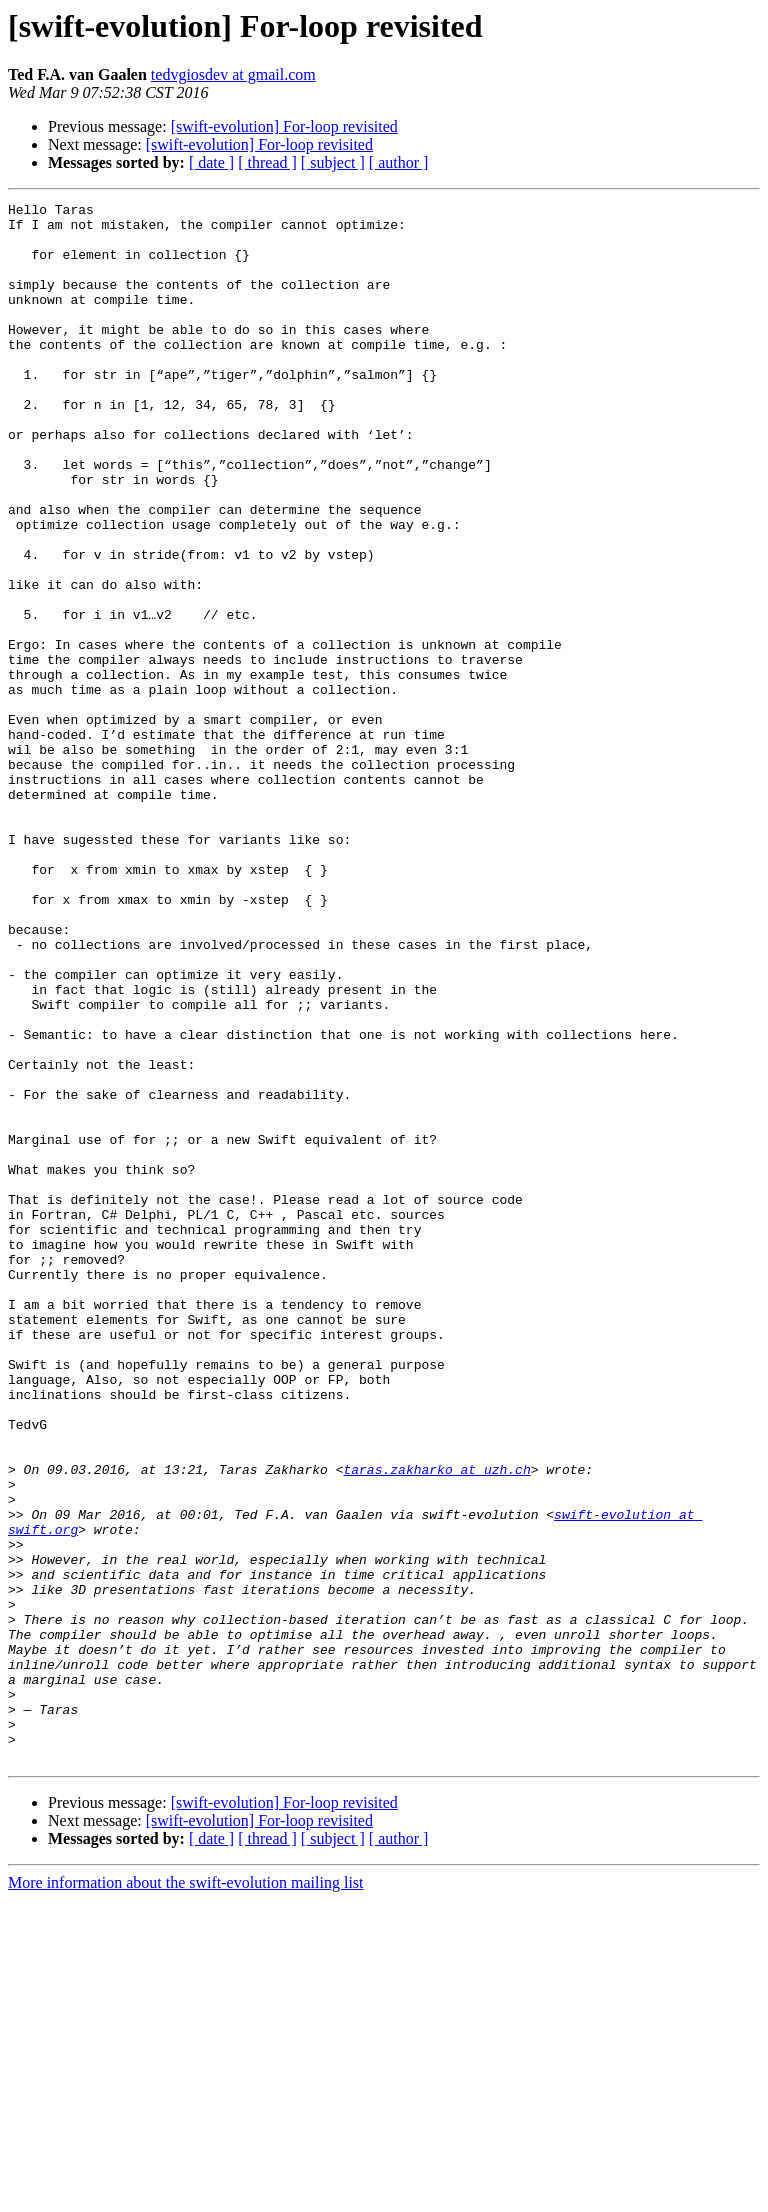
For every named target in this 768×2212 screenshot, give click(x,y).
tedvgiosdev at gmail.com (233, 74)
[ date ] (211, 162)
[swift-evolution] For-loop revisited (284, 126)
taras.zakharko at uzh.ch (436, 1724)
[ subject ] (333, 162)
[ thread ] (267, 162)
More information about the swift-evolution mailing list (186, 2194)
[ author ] (399, 162)
